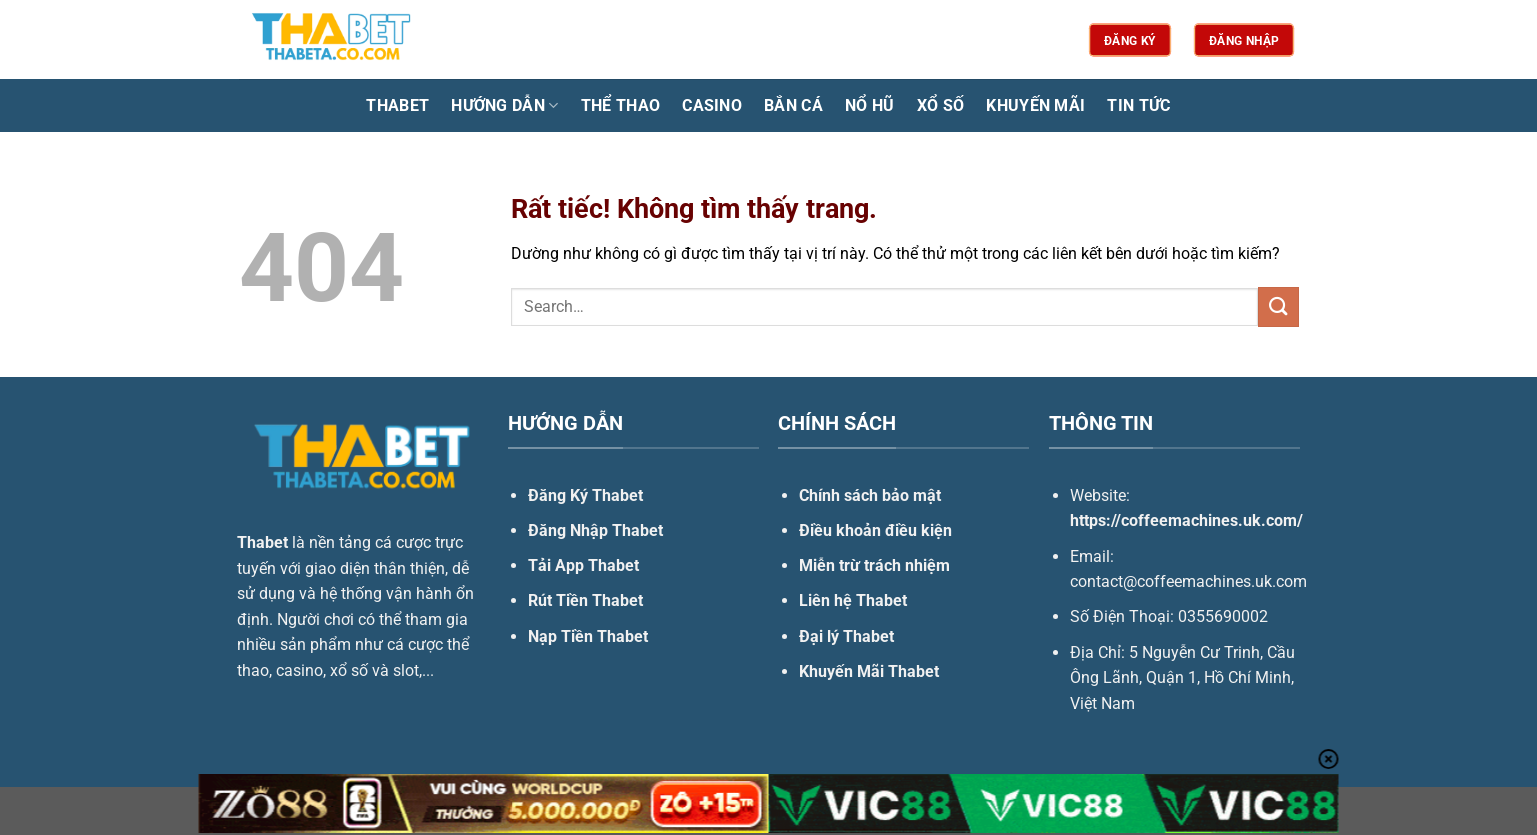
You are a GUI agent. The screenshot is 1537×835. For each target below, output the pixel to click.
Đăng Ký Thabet (585, 495)
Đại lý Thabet (846, 636)
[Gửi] (1278, 306)
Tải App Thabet (583, 565)
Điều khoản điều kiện (875, 530)
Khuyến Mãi (1035, 105)
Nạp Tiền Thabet (588, 636)
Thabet (397, 105)
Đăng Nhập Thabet (595, 530)
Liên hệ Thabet (853, 600)
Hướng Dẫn (504, 106)
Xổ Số (941, 105)
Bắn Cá (793, 105)
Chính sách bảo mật (870, 495)
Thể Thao (621, 105)
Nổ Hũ (870, 105)
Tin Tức (1138, 105)
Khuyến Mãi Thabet (869, 671)
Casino (712, 105)
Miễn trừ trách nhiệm (874, 565)
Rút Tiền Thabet (585, 600)
